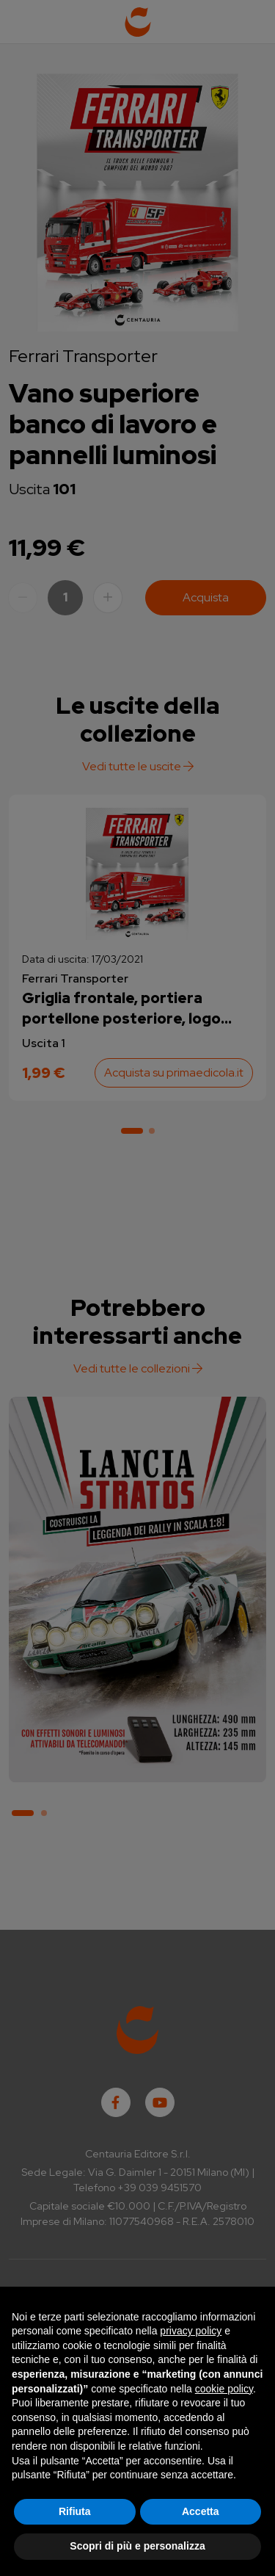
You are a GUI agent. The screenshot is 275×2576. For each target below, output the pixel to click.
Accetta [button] (200, 2511)
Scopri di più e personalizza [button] (137, 2546)
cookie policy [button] (224, 2389)
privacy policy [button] (190, 2331)
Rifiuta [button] (75, 2511)
